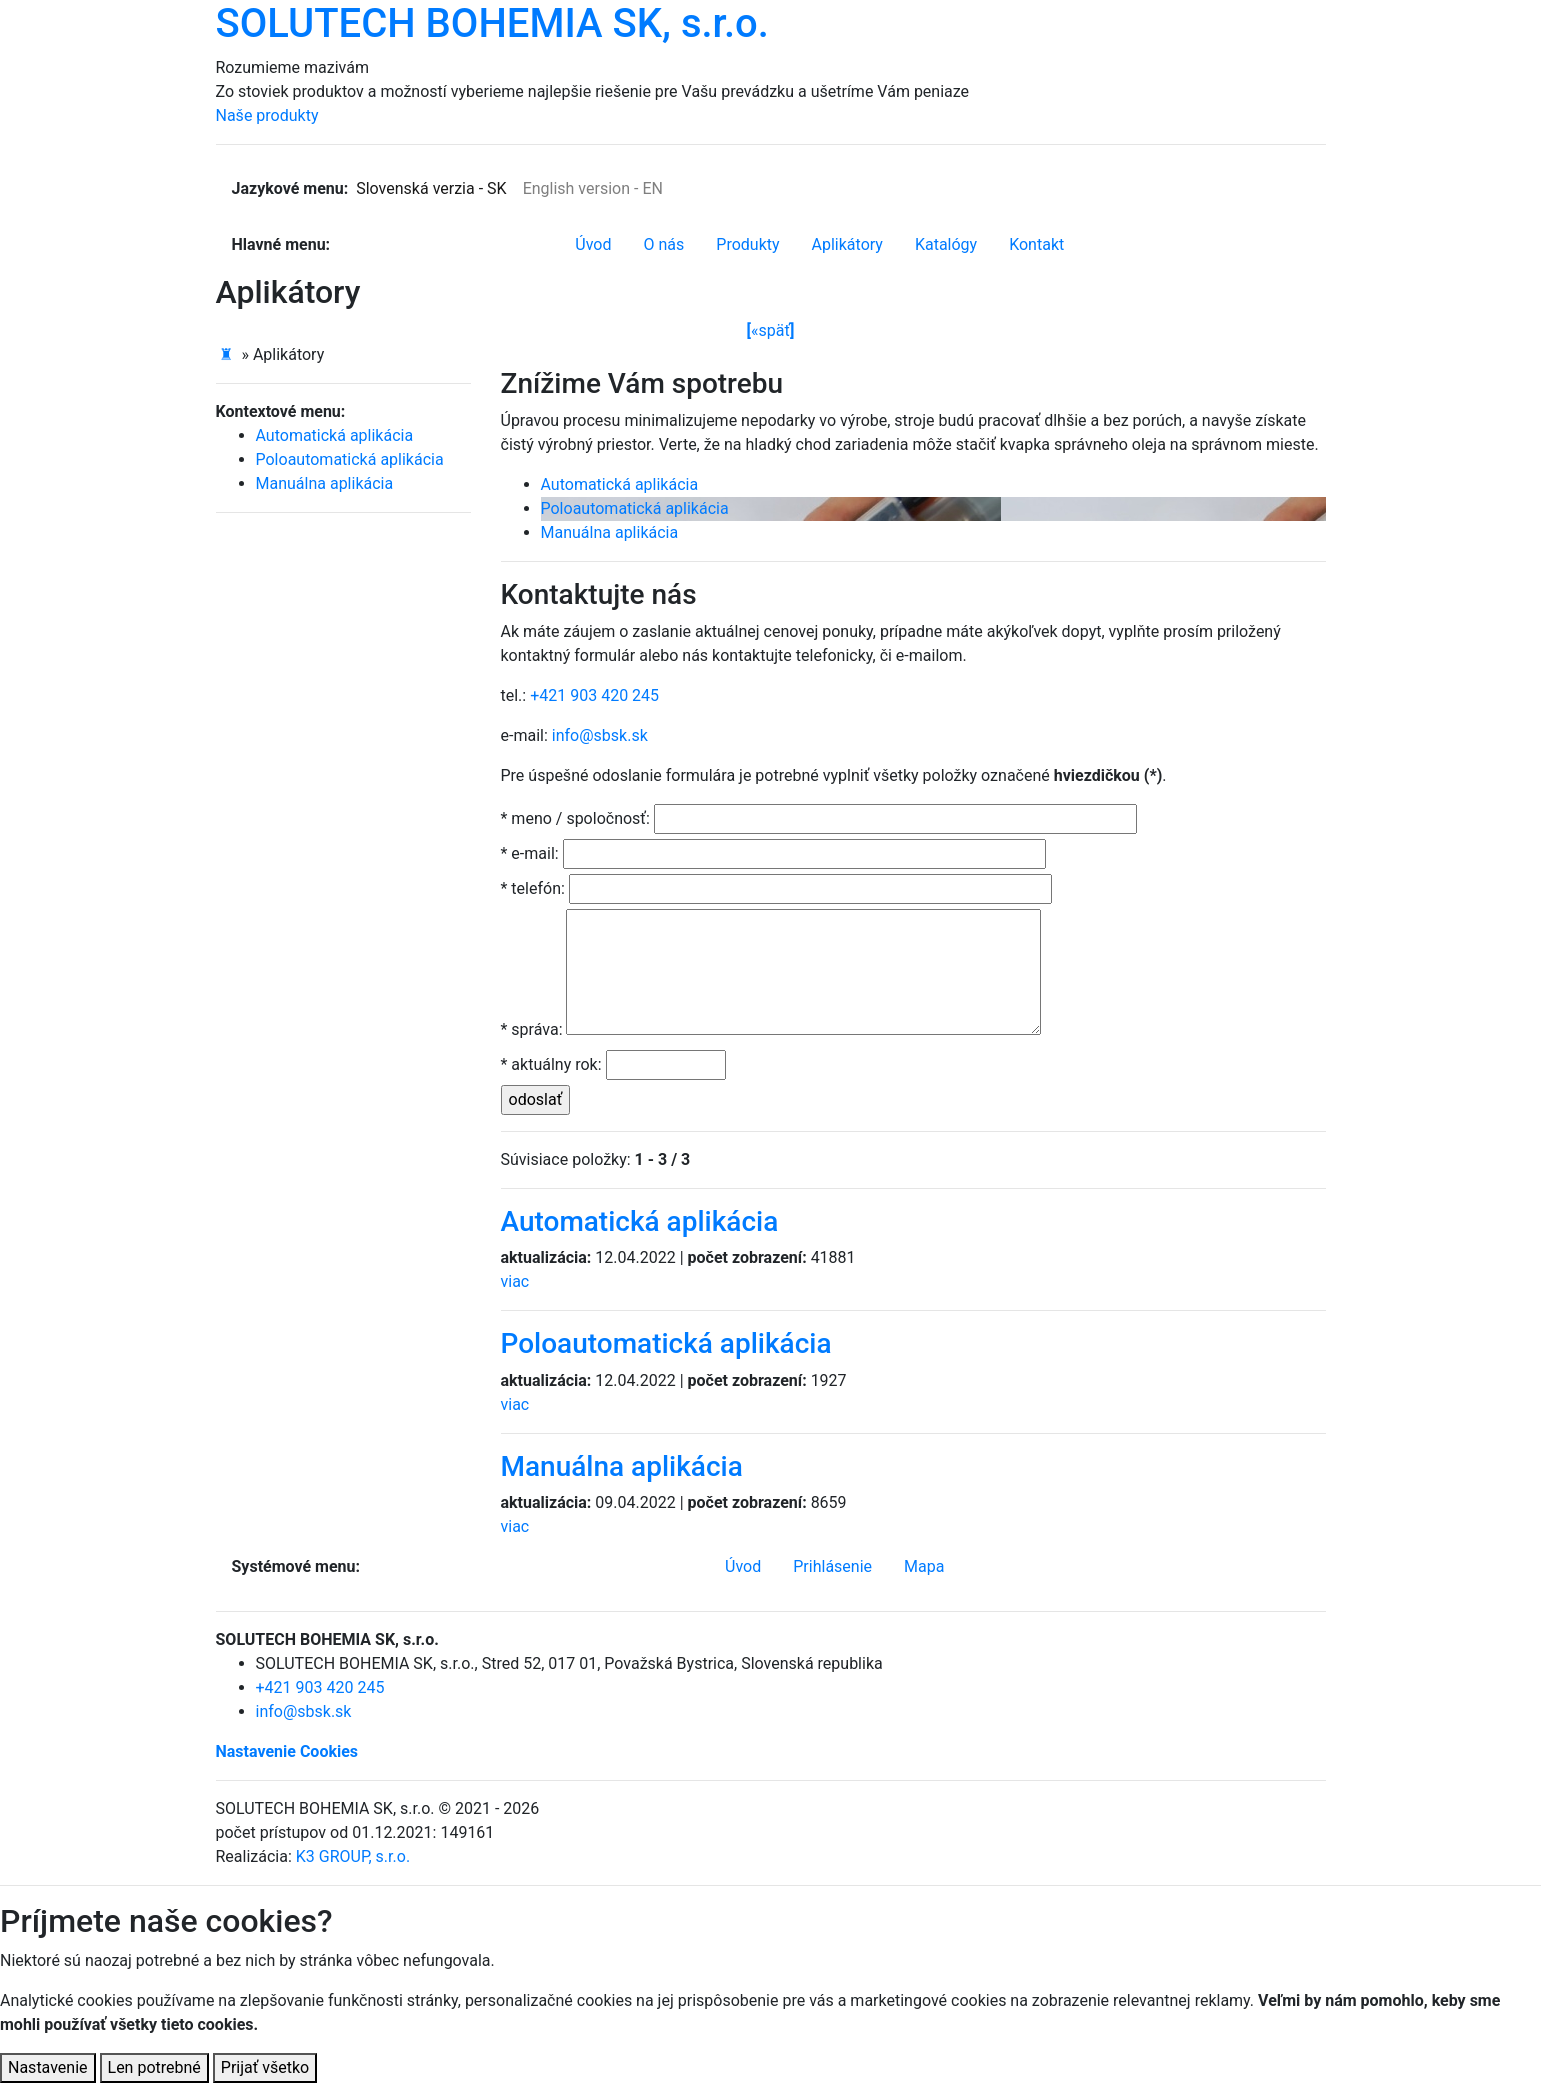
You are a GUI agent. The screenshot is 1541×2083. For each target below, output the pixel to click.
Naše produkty (267, 115)
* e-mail (530, 853)
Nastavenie (48, 2067)
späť (771, 331)
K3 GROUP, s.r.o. (353, 1856)
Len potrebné (154, 2067)
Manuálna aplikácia (610, 532)
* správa (532, 1029)
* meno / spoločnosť (575, 818)
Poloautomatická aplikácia (635, 508)
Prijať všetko (265, 2067)
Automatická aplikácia (620, 484)
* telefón (533, 888)
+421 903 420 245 (594, 695)
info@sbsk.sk (600, 735)
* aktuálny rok (551, 1064)
